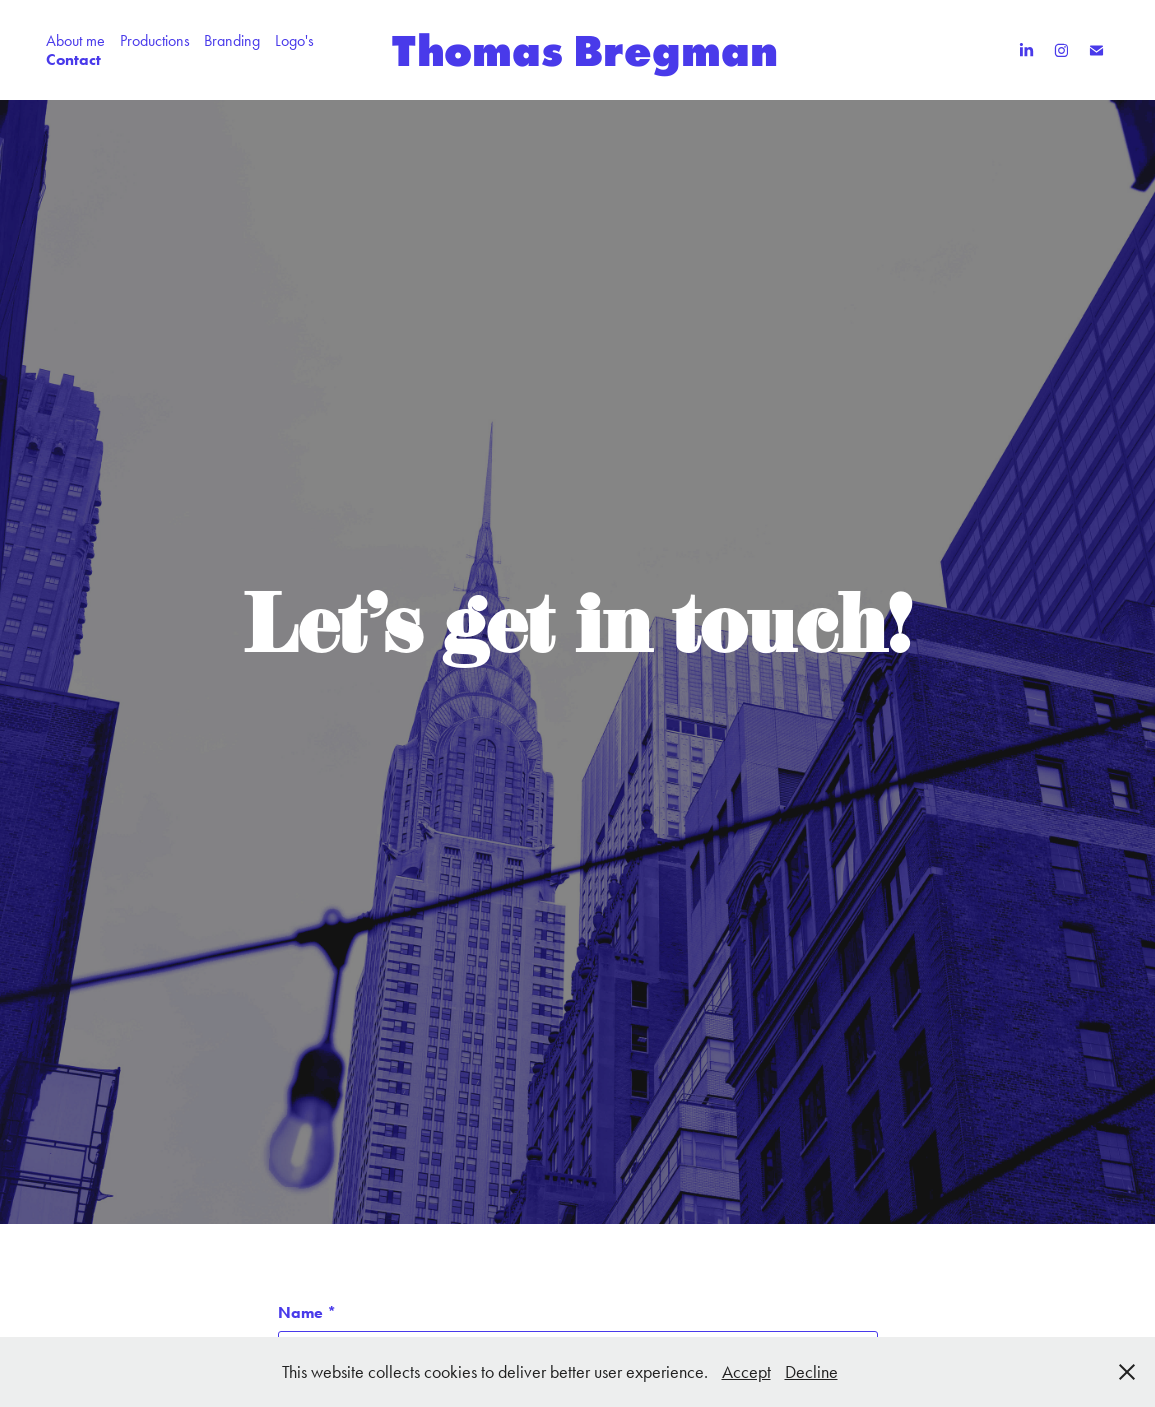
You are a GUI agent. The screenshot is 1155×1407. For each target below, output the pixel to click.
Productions (155, 40)
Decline (811, 1372)
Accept (746, 1372)
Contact (73, 59)
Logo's (294, 40)
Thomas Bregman (585, 50)
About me (75, 40)
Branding (232, 40)
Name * (307, 1313)
